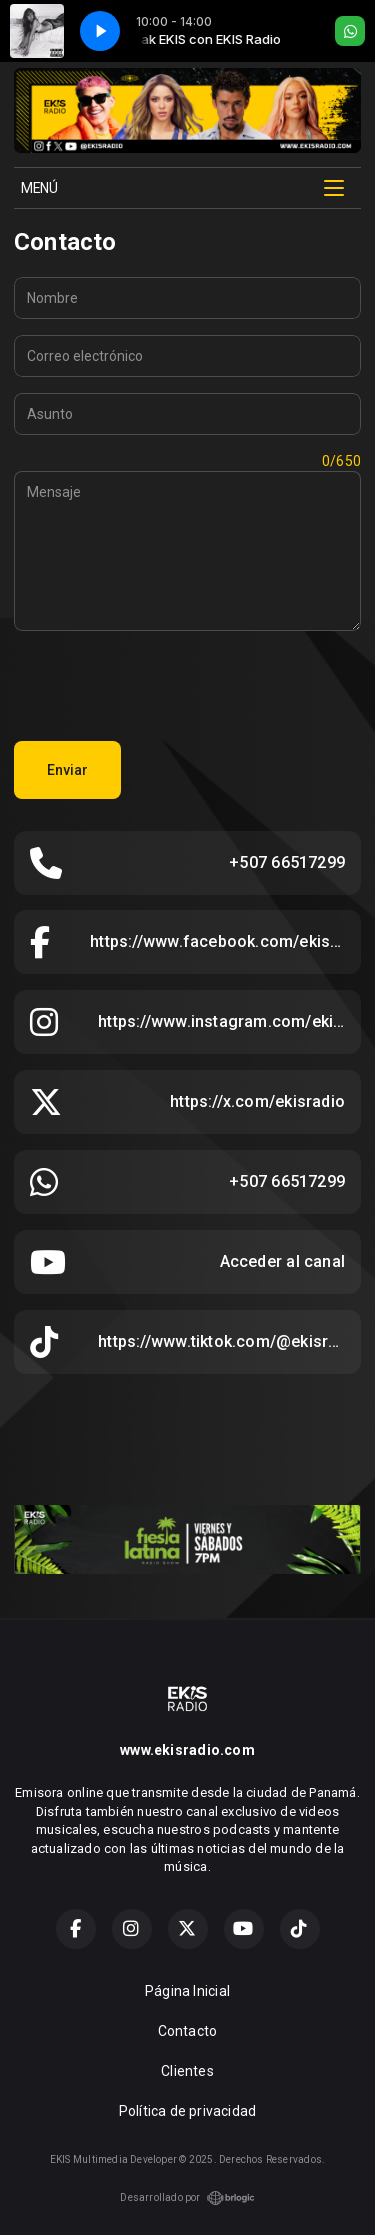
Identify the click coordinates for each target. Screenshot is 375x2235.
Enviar (67, 770)
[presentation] (166, 686)
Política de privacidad (188, 2111)
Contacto (188, 2031)
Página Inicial (187, 1991)
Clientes (187, 2071)
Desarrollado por (187, 2198)
